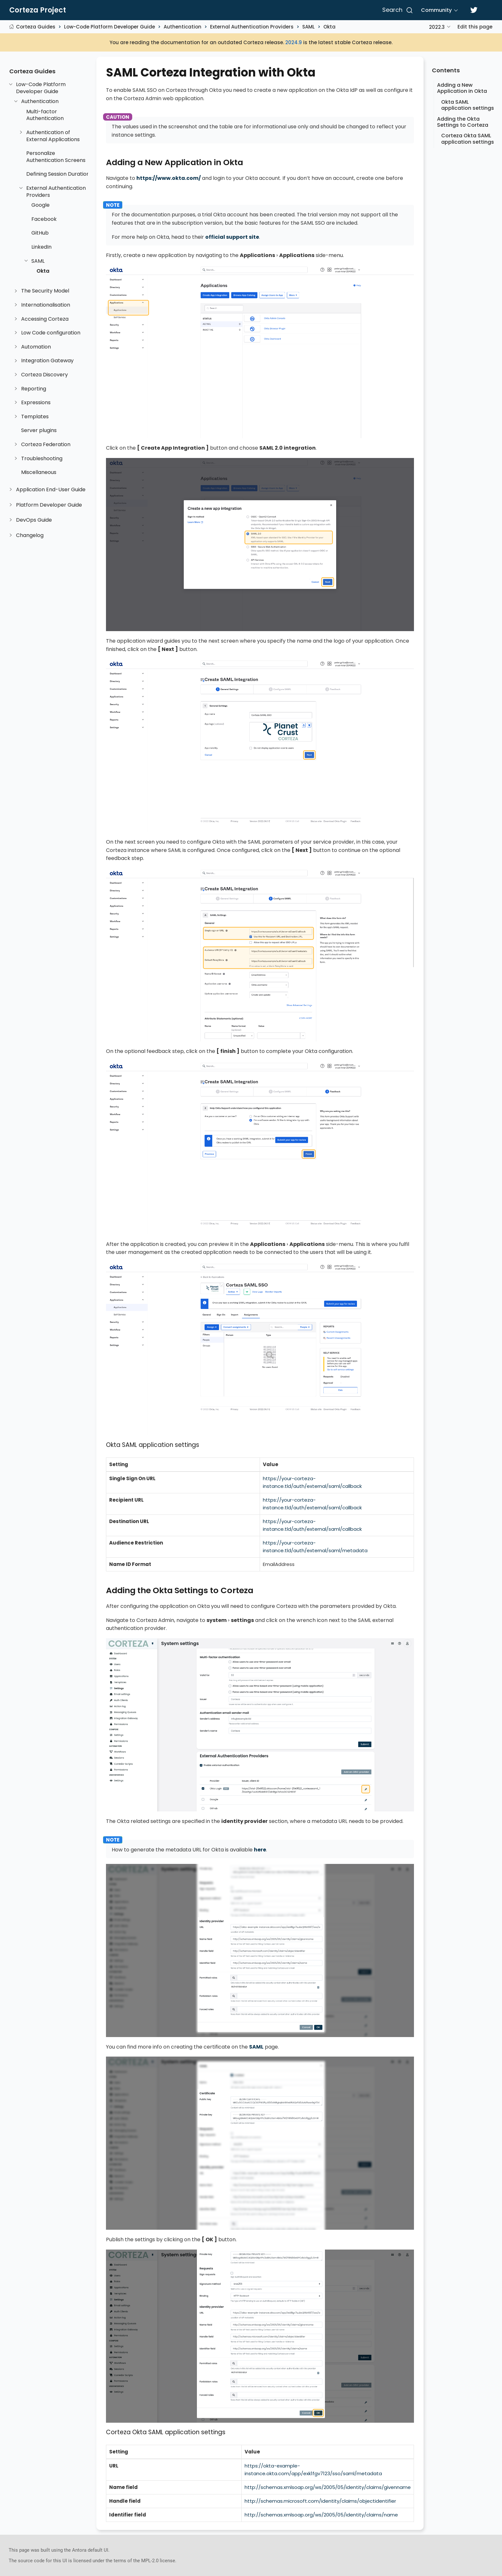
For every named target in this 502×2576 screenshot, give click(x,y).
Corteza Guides (35, 26)
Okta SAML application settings (467, 105)
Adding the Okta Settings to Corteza (462, 122)
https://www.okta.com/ (168, 178)
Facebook (44, 219)
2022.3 (437, 27)
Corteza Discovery (44, 374)
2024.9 (293, 42)
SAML (308, 26)
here (260, 1849)
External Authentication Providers (252, 26)
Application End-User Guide (50, 489)
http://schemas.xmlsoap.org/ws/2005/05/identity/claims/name (321, 2514)
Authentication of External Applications (53, 136)
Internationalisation (45, 305)
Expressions (36, 402)
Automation (36, 346)
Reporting (33, 388)
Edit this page (474, 26)
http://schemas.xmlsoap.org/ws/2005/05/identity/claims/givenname (328, 2487)
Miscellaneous (38, 472)
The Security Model (45, 290)
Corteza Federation (45, 444)
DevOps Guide (34, 520)
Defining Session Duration (58, 174)
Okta (329, 26)
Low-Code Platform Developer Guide (109, 26)
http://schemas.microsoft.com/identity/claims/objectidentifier (320, 2501)
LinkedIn (41, 247)
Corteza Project (37, 10)
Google (40, 205)
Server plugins (39, 430)
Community (436, 10)
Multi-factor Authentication (45, 115)
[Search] (396, 10)
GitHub (40, 233)
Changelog (30, 535)
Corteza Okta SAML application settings (467, 138)
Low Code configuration (50, 332)
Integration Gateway (47, 360)
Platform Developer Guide (49, 505)
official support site (232, 237)
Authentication (182, 26)
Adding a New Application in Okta (462, 88)
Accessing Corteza (45, 319)
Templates (35, 416)
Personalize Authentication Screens (55, 157)
